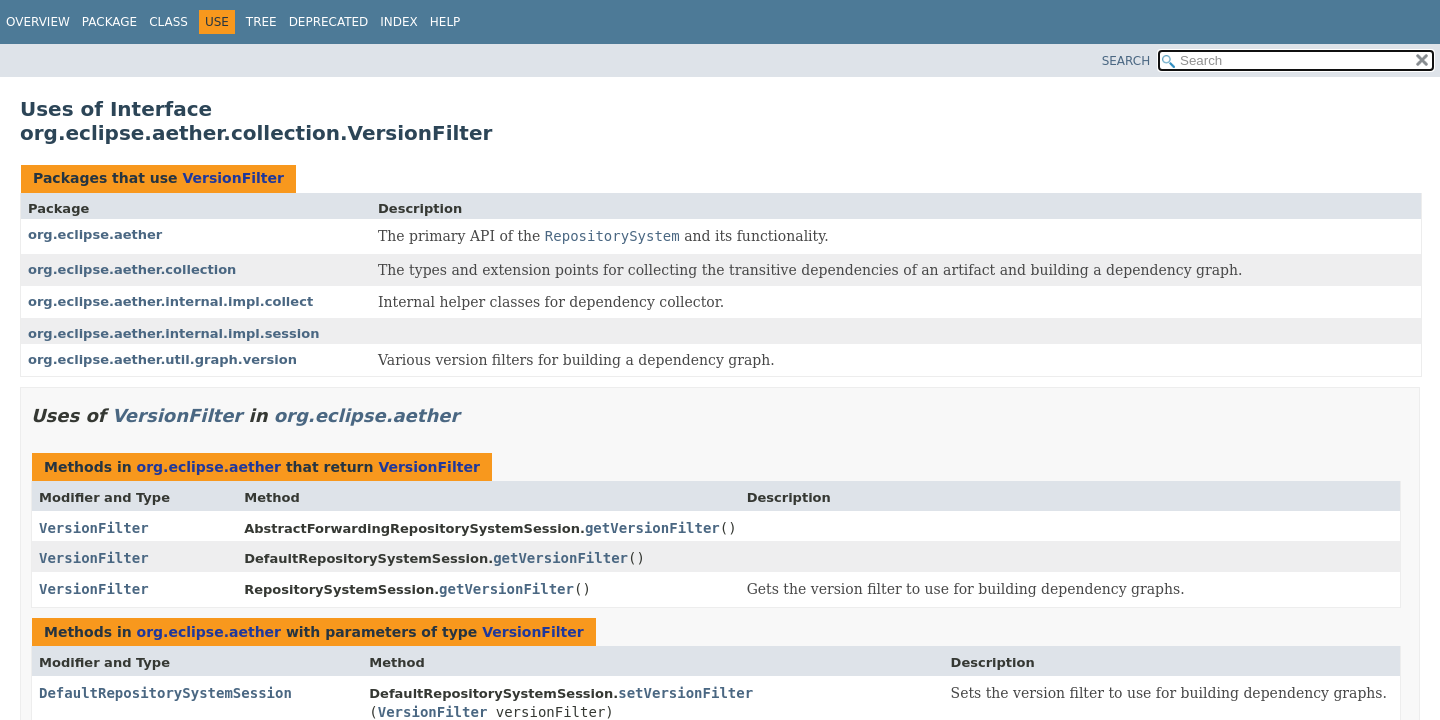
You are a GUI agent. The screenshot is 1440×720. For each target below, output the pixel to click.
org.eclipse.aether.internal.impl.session (174, 333)
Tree (261, 22)
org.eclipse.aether (95, 234)
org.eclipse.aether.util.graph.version (162, 359)
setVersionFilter (685, 693)
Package (109, 22)
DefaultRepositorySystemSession (165, 693)
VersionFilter (232, 178)
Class (168, 22)
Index (399, 22)
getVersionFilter (652, 528)
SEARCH (1126, 61)
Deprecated (329, 22)
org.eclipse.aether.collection (132, 269)
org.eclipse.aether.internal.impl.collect (170, 301)
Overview (38, 22)
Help (445, 22)
